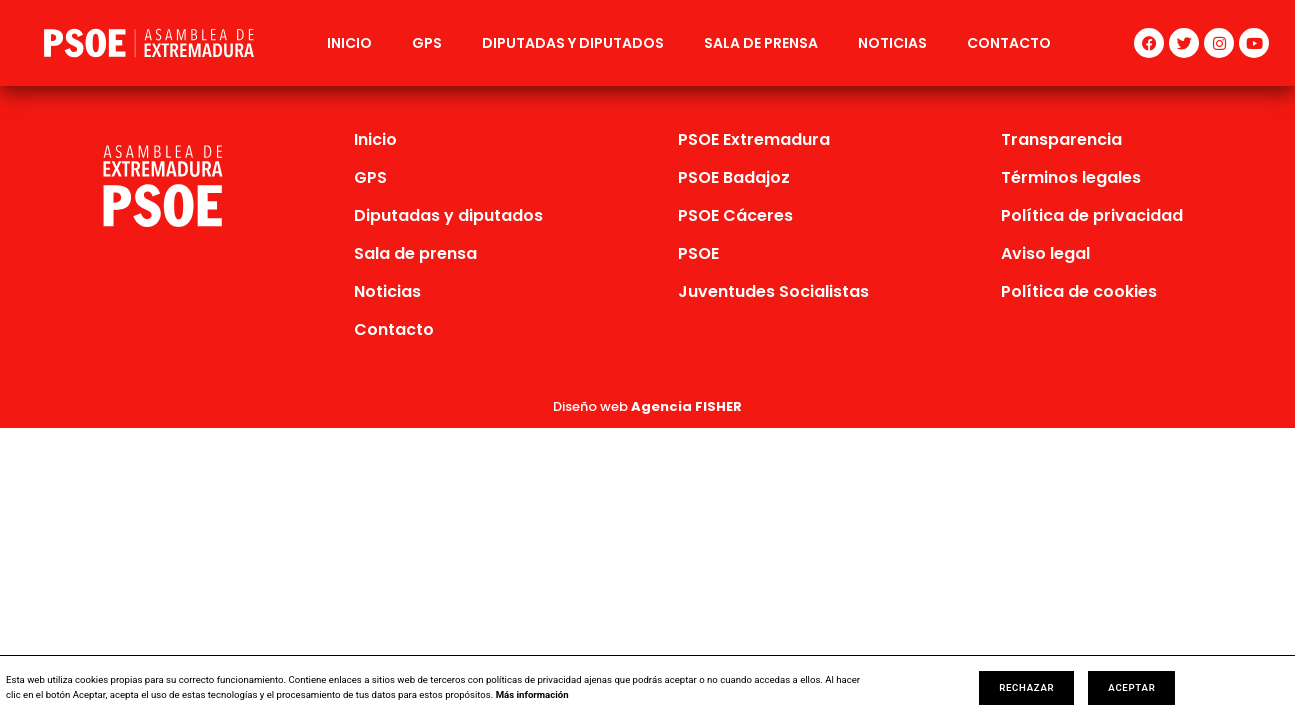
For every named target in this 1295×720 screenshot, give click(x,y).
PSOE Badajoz (734, 177)
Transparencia (1061, 139)
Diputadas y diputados (573, 43)
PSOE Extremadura (754, 139)
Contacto (1009, 43)
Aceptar (1131, 687)
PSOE (698, 253)
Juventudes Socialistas (773, 291)
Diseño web (647, 406)
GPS (427, 43)
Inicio (349, 43)
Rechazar (1026, 687)
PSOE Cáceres (735, 215)
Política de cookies (1079, 291)
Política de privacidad (1092, 215)
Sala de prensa (761, 43)
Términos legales (1071, 177)
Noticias (892, 43)
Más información (532, 694)
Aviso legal (1045, 253)
